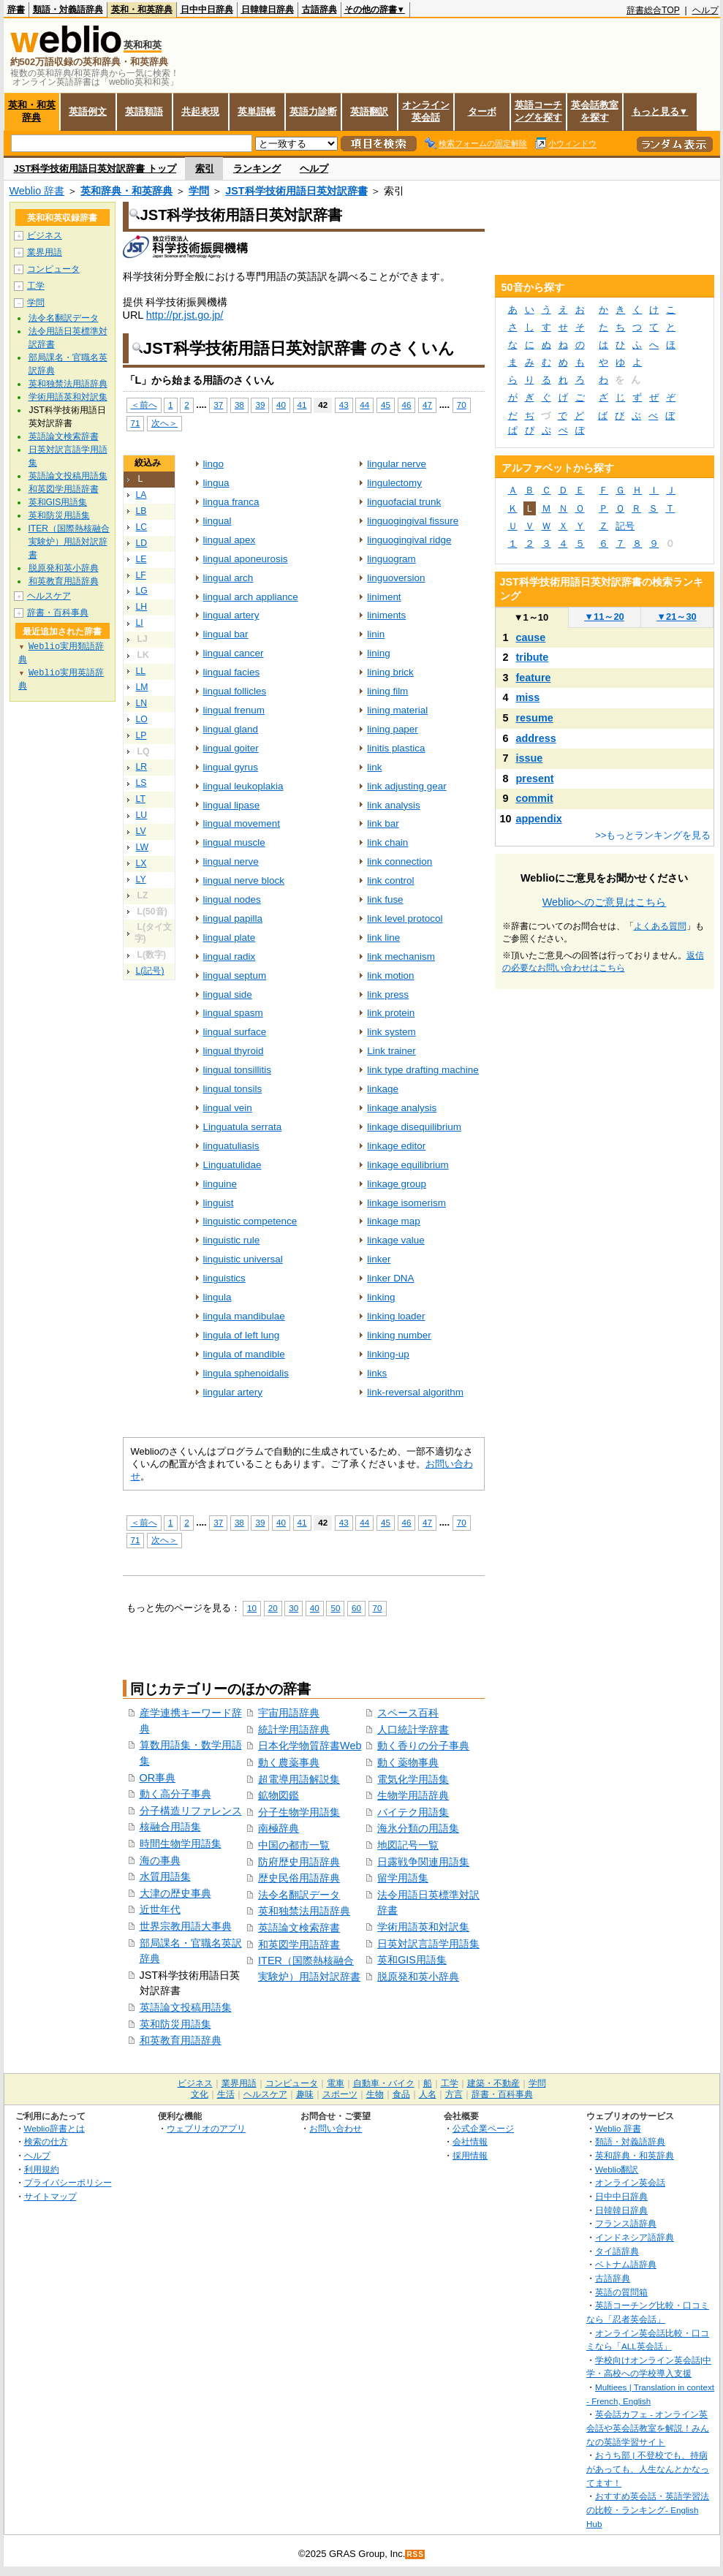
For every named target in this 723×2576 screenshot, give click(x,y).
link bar (382, 823)
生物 (375, 2094)
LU (142, 815)
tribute (532, 657)
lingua (216, 482)
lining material (397, 710)
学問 (199, 191)
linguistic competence (250, 1221)
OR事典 (158, 1778)
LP (141, 735)
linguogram (391, 558)
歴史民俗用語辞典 (299, 1878)
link (374, 767)
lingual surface (235, 1031)
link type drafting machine (423, 1069)
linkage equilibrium (407, 1164)
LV (141, 831)
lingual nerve (231, 861)
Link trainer (391, 1050)
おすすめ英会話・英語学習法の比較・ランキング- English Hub (647, 2509)
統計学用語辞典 (294, 1729)
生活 (226, 2094)
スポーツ (339, 2094)
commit (534, 798)
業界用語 (44, 252)
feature (533, 677)
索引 (204, 168)
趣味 (305, 2094)
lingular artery (233, 1392)
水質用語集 (165, 1876)
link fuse (385, 899)
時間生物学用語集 (181, 1843)
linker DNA (390, 1278)
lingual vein (227, 1107)
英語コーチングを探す (538, 111)
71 (135, 423)
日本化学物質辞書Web (309, 1745)
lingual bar (226, 634)
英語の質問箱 (621, 2292)
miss (528, 697)
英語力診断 (313, 111)
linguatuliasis (231, 1145)
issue (529, 758)
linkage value (396, 1240)
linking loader (396, 1316)
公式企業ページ (483, 2128)
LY (141, 879)
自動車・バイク (384, 2083)
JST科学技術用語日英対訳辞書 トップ (95, 168)
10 (252, 1608)
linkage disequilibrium (414, 1126)
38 (239, 404)
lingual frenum (234, 710)
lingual (217, 520)
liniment (384, 596)
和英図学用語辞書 (299, 1944)
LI (139, 623)
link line (383, 937)
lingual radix (229, 956)
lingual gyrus (231, 767)
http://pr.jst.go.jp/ (185, 315)
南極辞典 (278, 1828)
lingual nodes (232, 899)
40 (281, 404)
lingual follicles (235, 691)
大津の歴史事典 (175, 1893)
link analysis (393, 805)
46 (407, 404)
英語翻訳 (369, 111)
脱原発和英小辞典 (418, 1976)
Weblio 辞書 (37, 191)
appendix (539, 819)
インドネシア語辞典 (634, 2237)
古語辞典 (319, 9)
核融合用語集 (170, 1827)
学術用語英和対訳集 (423, 1927)
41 (302, 404)
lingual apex (229, 539)
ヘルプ (705, 10)
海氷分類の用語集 (418, 1828)
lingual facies (231, 672)
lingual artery (231, 615)
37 (218, 404)
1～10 (531, 617)
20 (273, 1608)
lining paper (392, 729)
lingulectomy (394, 482)
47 (427, 404)
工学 (36, 286)
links (377, 1373)
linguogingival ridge (409, 539)
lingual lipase (231, 805)
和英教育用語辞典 (181, 2040)
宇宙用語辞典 (288, 1713)
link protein (391, 1012)
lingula (217, 1297)
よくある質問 (660, 926)
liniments (386, 615)
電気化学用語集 (413, 1779)
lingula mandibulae (244, 1316)
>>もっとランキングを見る (653, 835)
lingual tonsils (232, 1088)
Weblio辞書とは (54, 2128)
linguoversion (396, 577)
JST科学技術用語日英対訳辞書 (296, 191)
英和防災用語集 (175, 2024)
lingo (213, 463)
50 (335, 1608)
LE (141, 559)
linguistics (224, 1278)
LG (142, 591)
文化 (199, 2094)
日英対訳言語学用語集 (428, 1944)
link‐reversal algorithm (415, 1392)
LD (142, 543)
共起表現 (200, 111)
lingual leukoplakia (243, 786)
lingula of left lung (241, 1335)
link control (390, 880)
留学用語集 (402, 1878)
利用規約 (41, 2169)
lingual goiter (231, 748)
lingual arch (228, 577)
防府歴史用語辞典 (299, 1862)
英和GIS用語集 (412, 1960)
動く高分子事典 (175, 1794)
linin (376, 634)
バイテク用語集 (413, 1812)
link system (391, 1031)
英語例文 (88, 111)
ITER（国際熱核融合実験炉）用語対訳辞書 (69, 541)
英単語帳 (257, 111)
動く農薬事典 (288, 1762)
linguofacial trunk (404, 501)
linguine (220, 1183)
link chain (387, 842)
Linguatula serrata (242, 1126)
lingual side (227, 994)
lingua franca (231, 501)
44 (364, 404)
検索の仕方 (46, 2141)
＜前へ (144, 404)
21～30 (676, 616)
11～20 (604, 616)
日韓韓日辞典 (267, 9)
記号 (625, 525)
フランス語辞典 (625, 2223)
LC (142, 527)
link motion (390, 975)
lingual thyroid (233, 1050)
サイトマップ (50, 2196)
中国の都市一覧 (294, 1845)
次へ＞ (164, 423)
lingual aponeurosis (245, 558)
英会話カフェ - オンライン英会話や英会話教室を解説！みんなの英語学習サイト (647, 2427)
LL (141, 671)
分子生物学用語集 (299, 1812)
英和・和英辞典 (142, 9)
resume (534, 718)
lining (378, 653)
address (536, 738)
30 (293, 1608)
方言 (454, 2094)
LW (142, 847)
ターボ (482, 111)
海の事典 (160, 1860)
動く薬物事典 (408, 1762)
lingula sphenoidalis (246, 1373)
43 (344, 404)
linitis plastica (396, 748)
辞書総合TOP (653, 10)
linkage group (396, 1183)
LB (141, 511)
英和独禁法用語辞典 (304, 1911)
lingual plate (229, 937)
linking (381, 1297)
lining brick (390, 672)
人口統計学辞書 (413, 1729)
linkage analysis (401, 1107)
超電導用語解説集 (299, 1779)
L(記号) (150, 971)
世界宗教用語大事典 (186, 1926)
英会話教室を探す (594, 111)
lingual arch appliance (250, 596)
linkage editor (396, 1145)
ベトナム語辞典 (625, 2264)
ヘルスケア (49, 596)
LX (141, 863)
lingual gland (231, 729)
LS (141, 783)
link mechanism (401, 956)
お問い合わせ (335, 2128)
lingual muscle (234, 842)
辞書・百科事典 (57, 612)
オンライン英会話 (426, 111)
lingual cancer (233, 653)
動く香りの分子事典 (423, 1745)
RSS (415, 2554)
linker (378, 1259)
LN (142, 703)
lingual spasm (233, 1012)
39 (260, 404)
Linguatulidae (232, 1164)
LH (142, 607)
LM (142, 687)
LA (141, 495)
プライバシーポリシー (68, 2182)
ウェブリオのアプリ (206, 2128)
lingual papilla (233, 918)
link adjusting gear (406, 786)
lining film (387, 691)
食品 (401, 2094)
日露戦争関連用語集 (423, 1862)
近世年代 (160, 1909)
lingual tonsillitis (237, 1069)
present (535, 778)
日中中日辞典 (207, 9)
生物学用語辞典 (413, 1795)
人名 (427, 2094)
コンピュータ (53, 269)
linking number (399, 1335)
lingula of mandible (244, 1354)
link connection (399, 861)
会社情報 (470, 2141)
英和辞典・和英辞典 (126, 191)
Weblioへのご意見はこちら (604, 902)
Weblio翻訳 (616, 2169)
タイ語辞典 (617, 2251)
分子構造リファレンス (191, 1811)
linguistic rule (231, 1240)
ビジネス (44, 235)
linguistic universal (243, 1259)
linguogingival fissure (412, 520)
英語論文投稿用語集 (186, 2007)
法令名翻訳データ (299, 1895)
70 (461, 404)
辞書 (16, 9)
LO (142, 719)
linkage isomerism (406, 1202)
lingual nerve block (243, 880)
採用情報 (470, 2155)
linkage (382, 1088)
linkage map (393, 1221)
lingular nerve (396, 463)
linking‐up (388, 1354)
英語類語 (144, 111)
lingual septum (235, 975)
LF (141, 575)
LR (142, 767)
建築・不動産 (493, 2083)
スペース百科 (408, 1713)
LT (140, 799)
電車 (335, 2083)
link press (388, 994)
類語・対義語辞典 (68, 9)
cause (531, 637)
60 (356, 1608)
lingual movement (241, 823)
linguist (218, 1202)
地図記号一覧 (408, 1845)
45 (385, 404)
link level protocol (404, 918)
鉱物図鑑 (278, 1795)
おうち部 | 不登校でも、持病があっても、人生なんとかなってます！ (647, 2468)
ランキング (257, 168)
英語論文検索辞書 (299, 1927)
